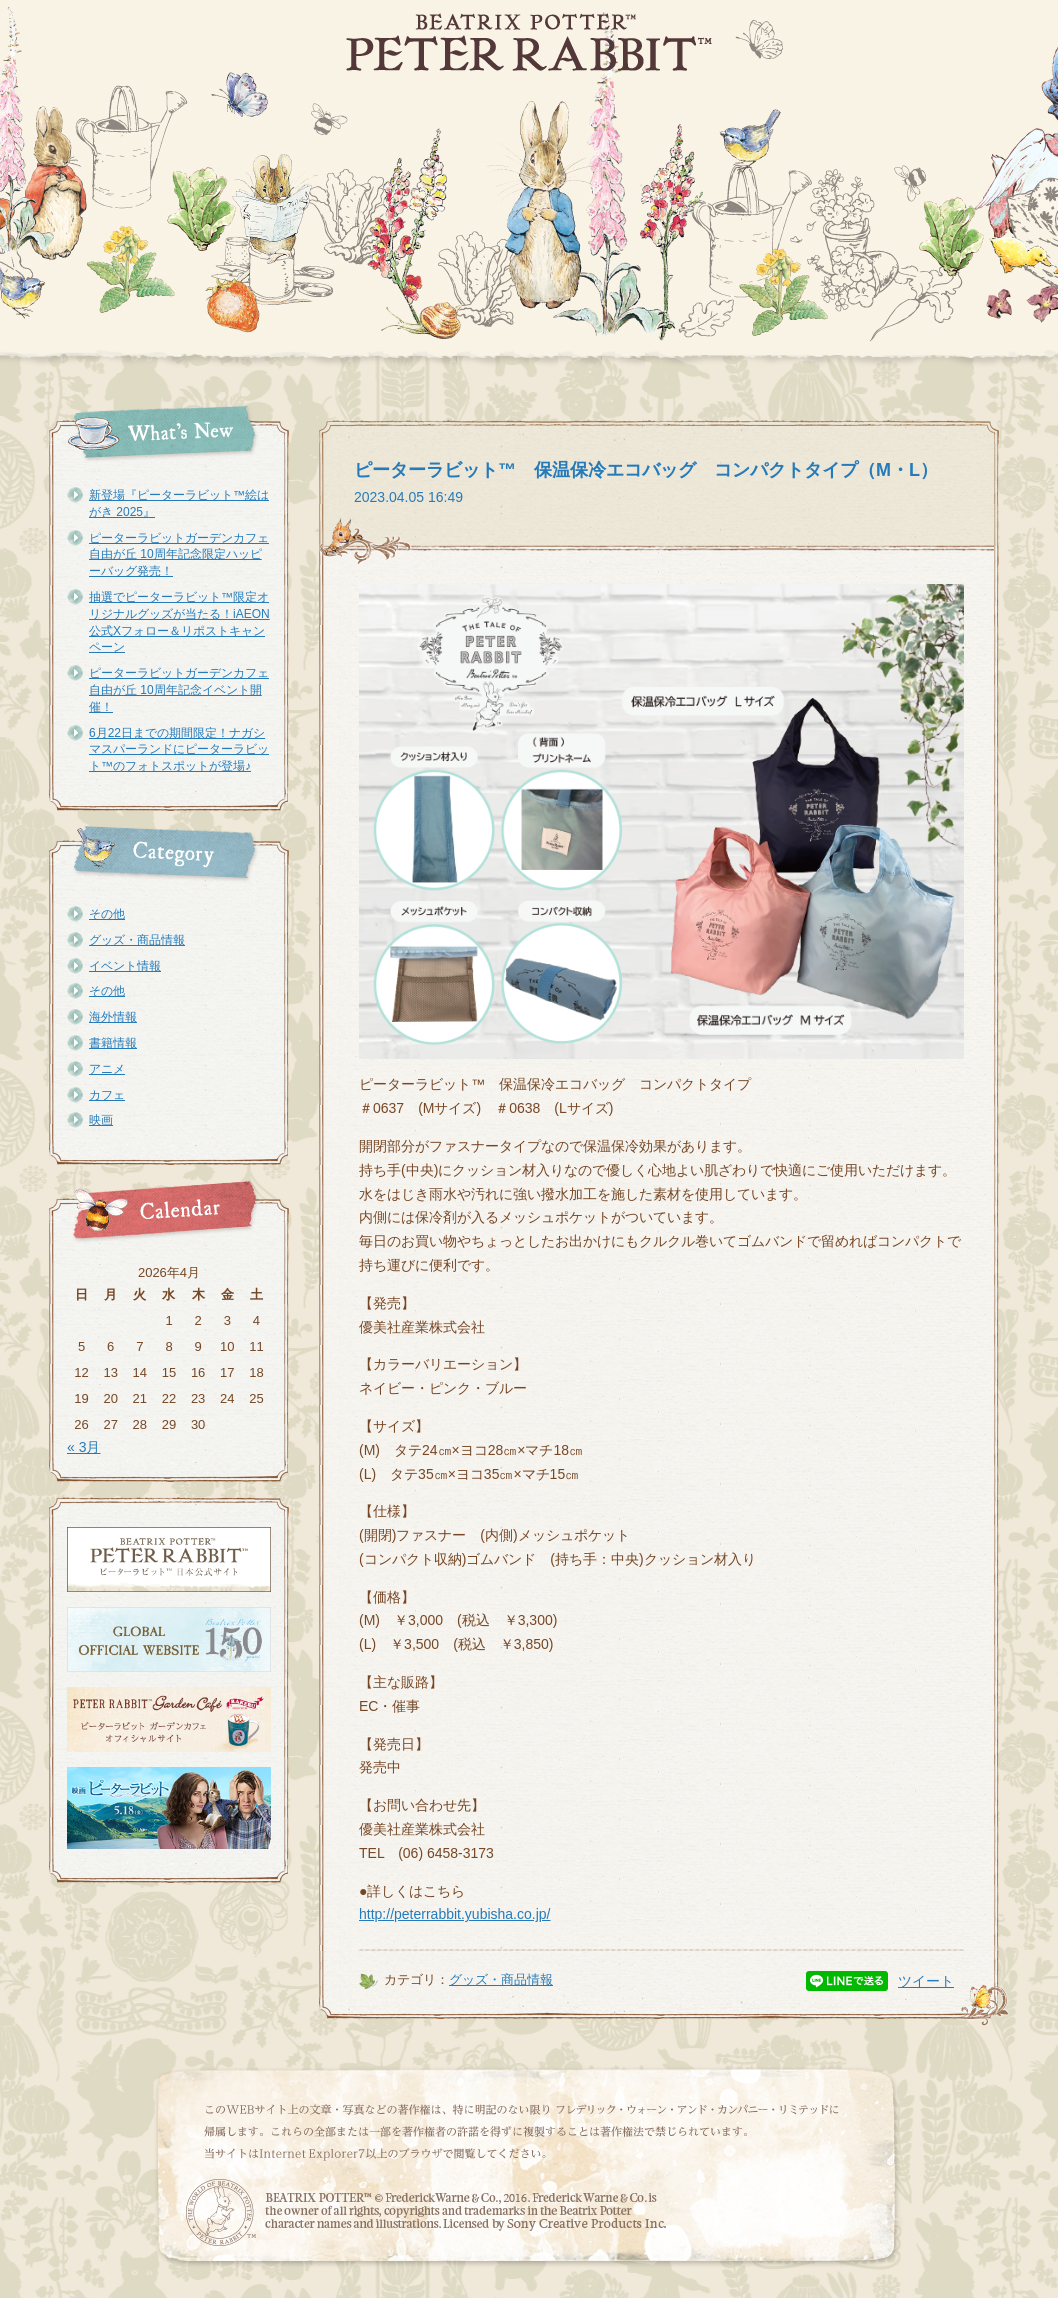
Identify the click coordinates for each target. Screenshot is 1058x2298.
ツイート (926, 1981)
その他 (107, 914)
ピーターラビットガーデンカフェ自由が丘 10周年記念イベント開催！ (179, 690)
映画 (101, 1120)
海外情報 (113, 1017)
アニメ (107, 1069)
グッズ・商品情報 (137, 940)
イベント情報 (125, 966)
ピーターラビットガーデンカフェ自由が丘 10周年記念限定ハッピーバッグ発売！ (179, 555)
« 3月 (83, 1447)
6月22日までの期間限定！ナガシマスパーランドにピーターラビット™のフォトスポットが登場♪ (179, 750)
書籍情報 (113, 1043)
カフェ (107, 1095)
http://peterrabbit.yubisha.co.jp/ (454, 1914)
